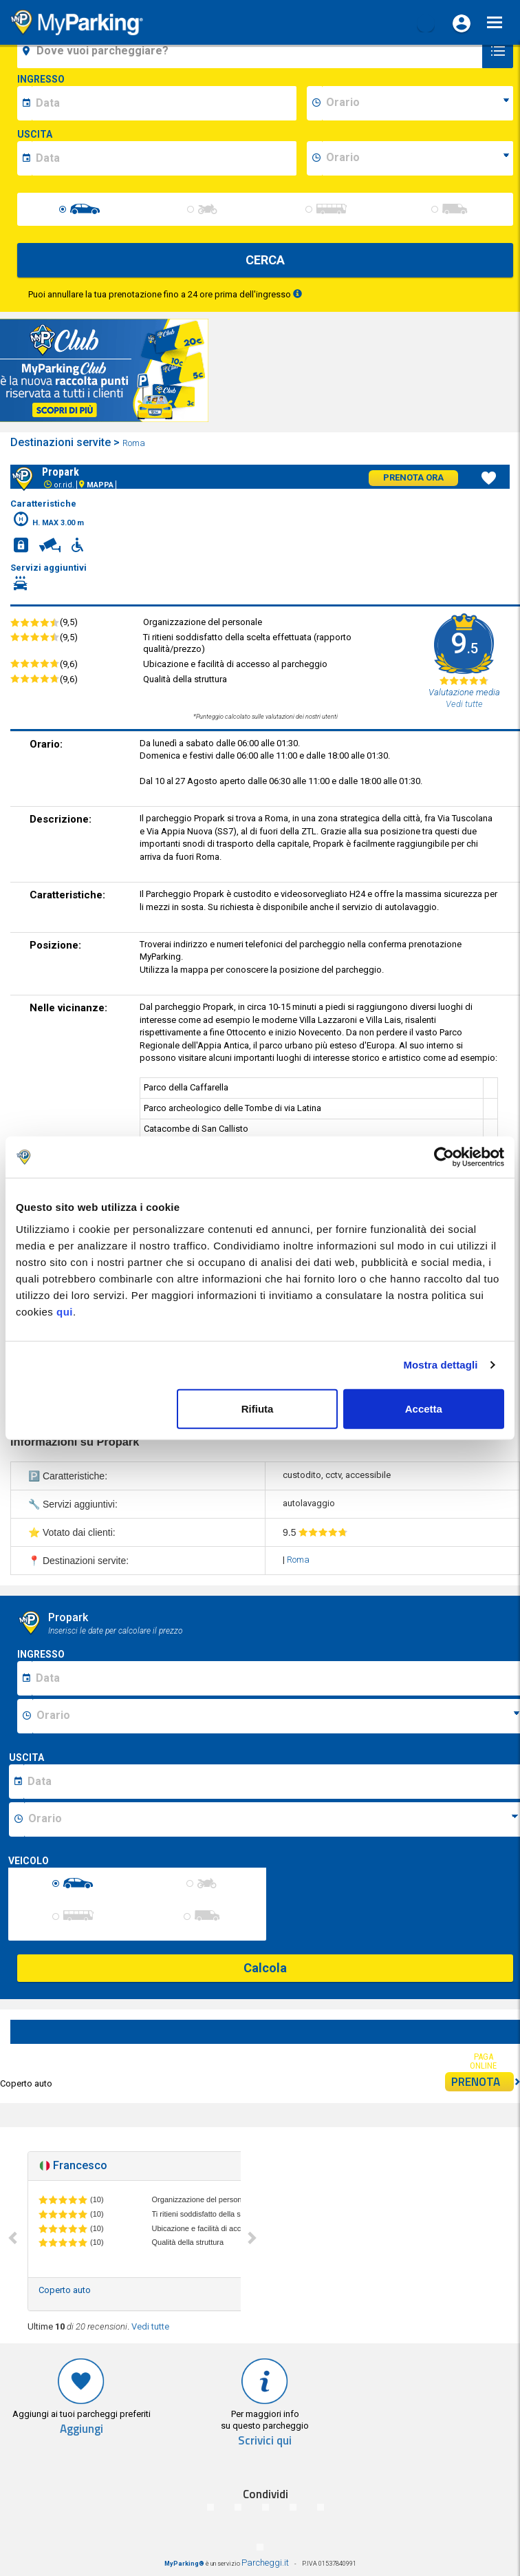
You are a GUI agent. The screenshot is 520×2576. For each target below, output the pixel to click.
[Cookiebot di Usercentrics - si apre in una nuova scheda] (444, 1157)
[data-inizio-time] (417, 103)
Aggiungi (81, 2429)
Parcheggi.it (265, 2562)
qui (64, 1311)
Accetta (423, 1408)
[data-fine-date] (164, 158)
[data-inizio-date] (164, 103)
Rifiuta (257, 1408)
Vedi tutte (150, 2326)
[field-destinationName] (251, 51)
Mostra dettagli (440, 1365)
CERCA (265, 260)
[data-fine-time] (417, 158)
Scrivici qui (265, 2440)
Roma (134, 443)
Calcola (265, 1968)
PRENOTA (482, 2082)
